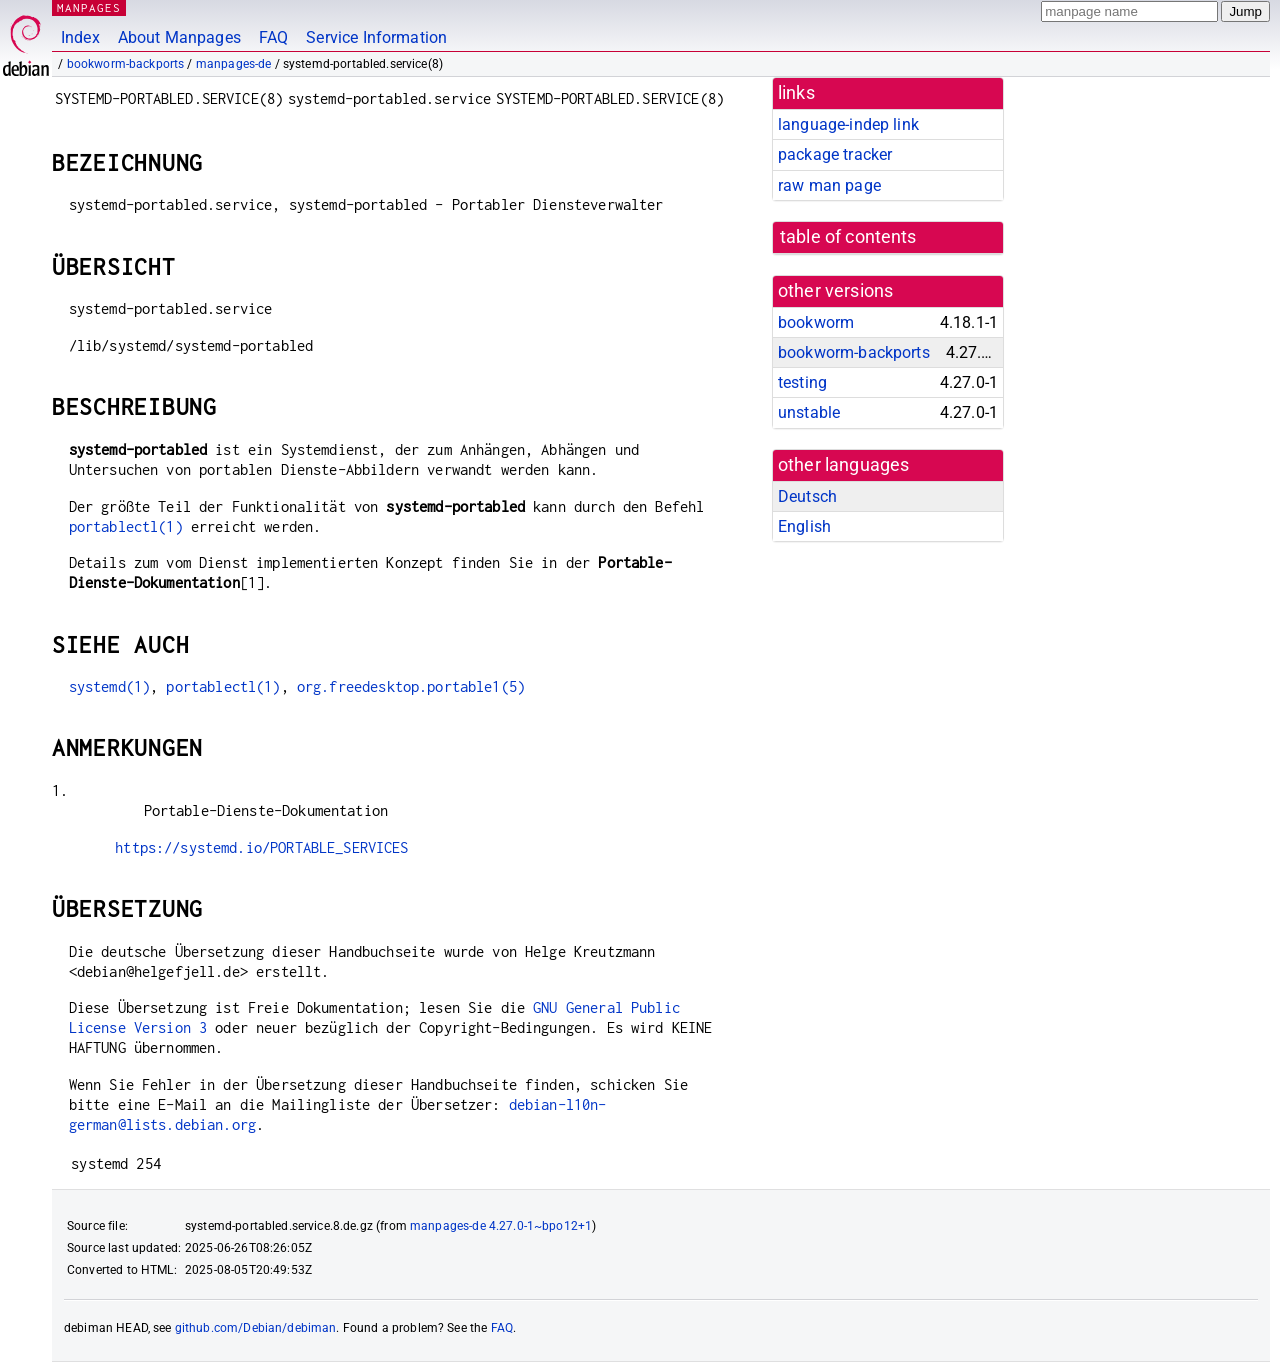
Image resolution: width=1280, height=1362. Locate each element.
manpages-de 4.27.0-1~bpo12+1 (501, 1226)
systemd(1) (110, 686)
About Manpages (179, 37)
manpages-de (234, 64)
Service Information (376, 37)
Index (80, 37)
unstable (809, 412)
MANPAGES (89, 7)
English (804, 526)
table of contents (848, 237)
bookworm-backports (126, 64)
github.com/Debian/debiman (256, 1328)
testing (802, 382)
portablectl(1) (126, 526)
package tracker (835, 154)
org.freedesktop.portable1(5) (411, 686)
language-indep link (848, 124)
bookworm (816, 322)
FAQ (273, 37)
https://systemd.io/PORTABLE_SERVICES (261, 847)
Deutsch (807, 496)
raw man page (829, 185)
